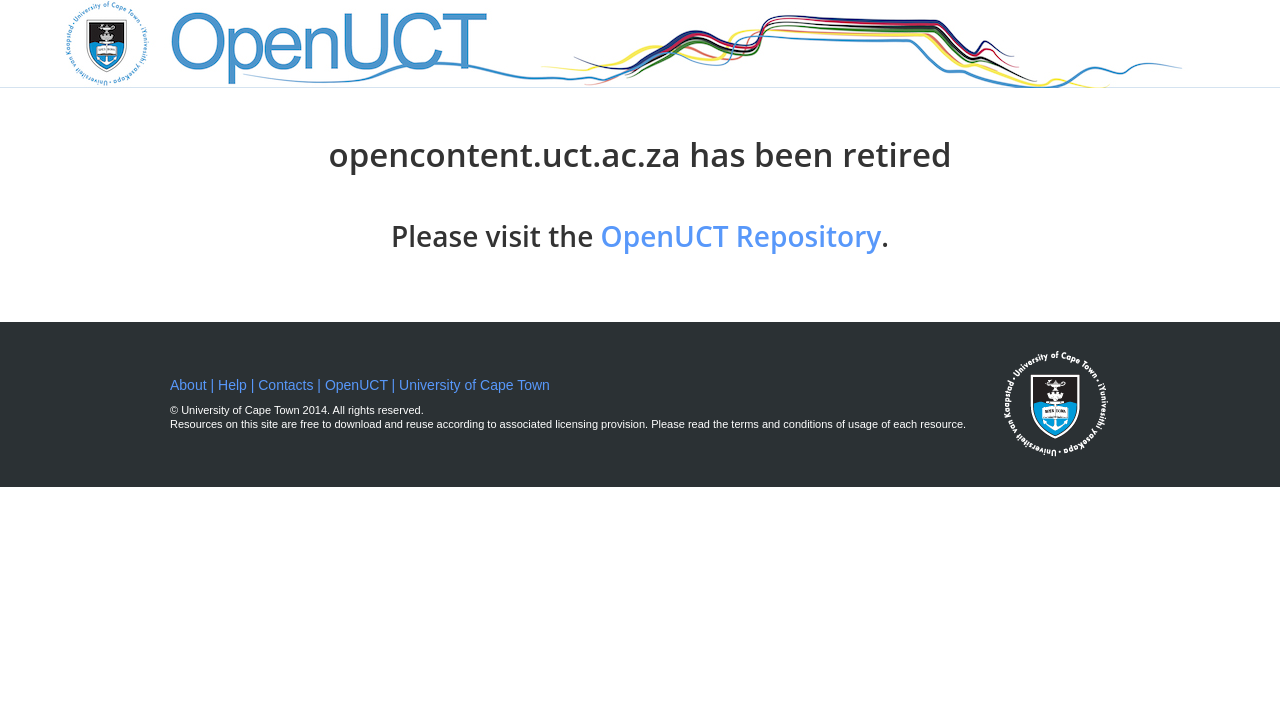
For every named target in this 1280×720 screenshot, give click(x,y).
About (190, 385)
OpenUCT (356, 385)
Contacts (285, 385)
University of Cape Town (474, 385)
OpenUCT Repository (741, 236)
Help (232, 385)
